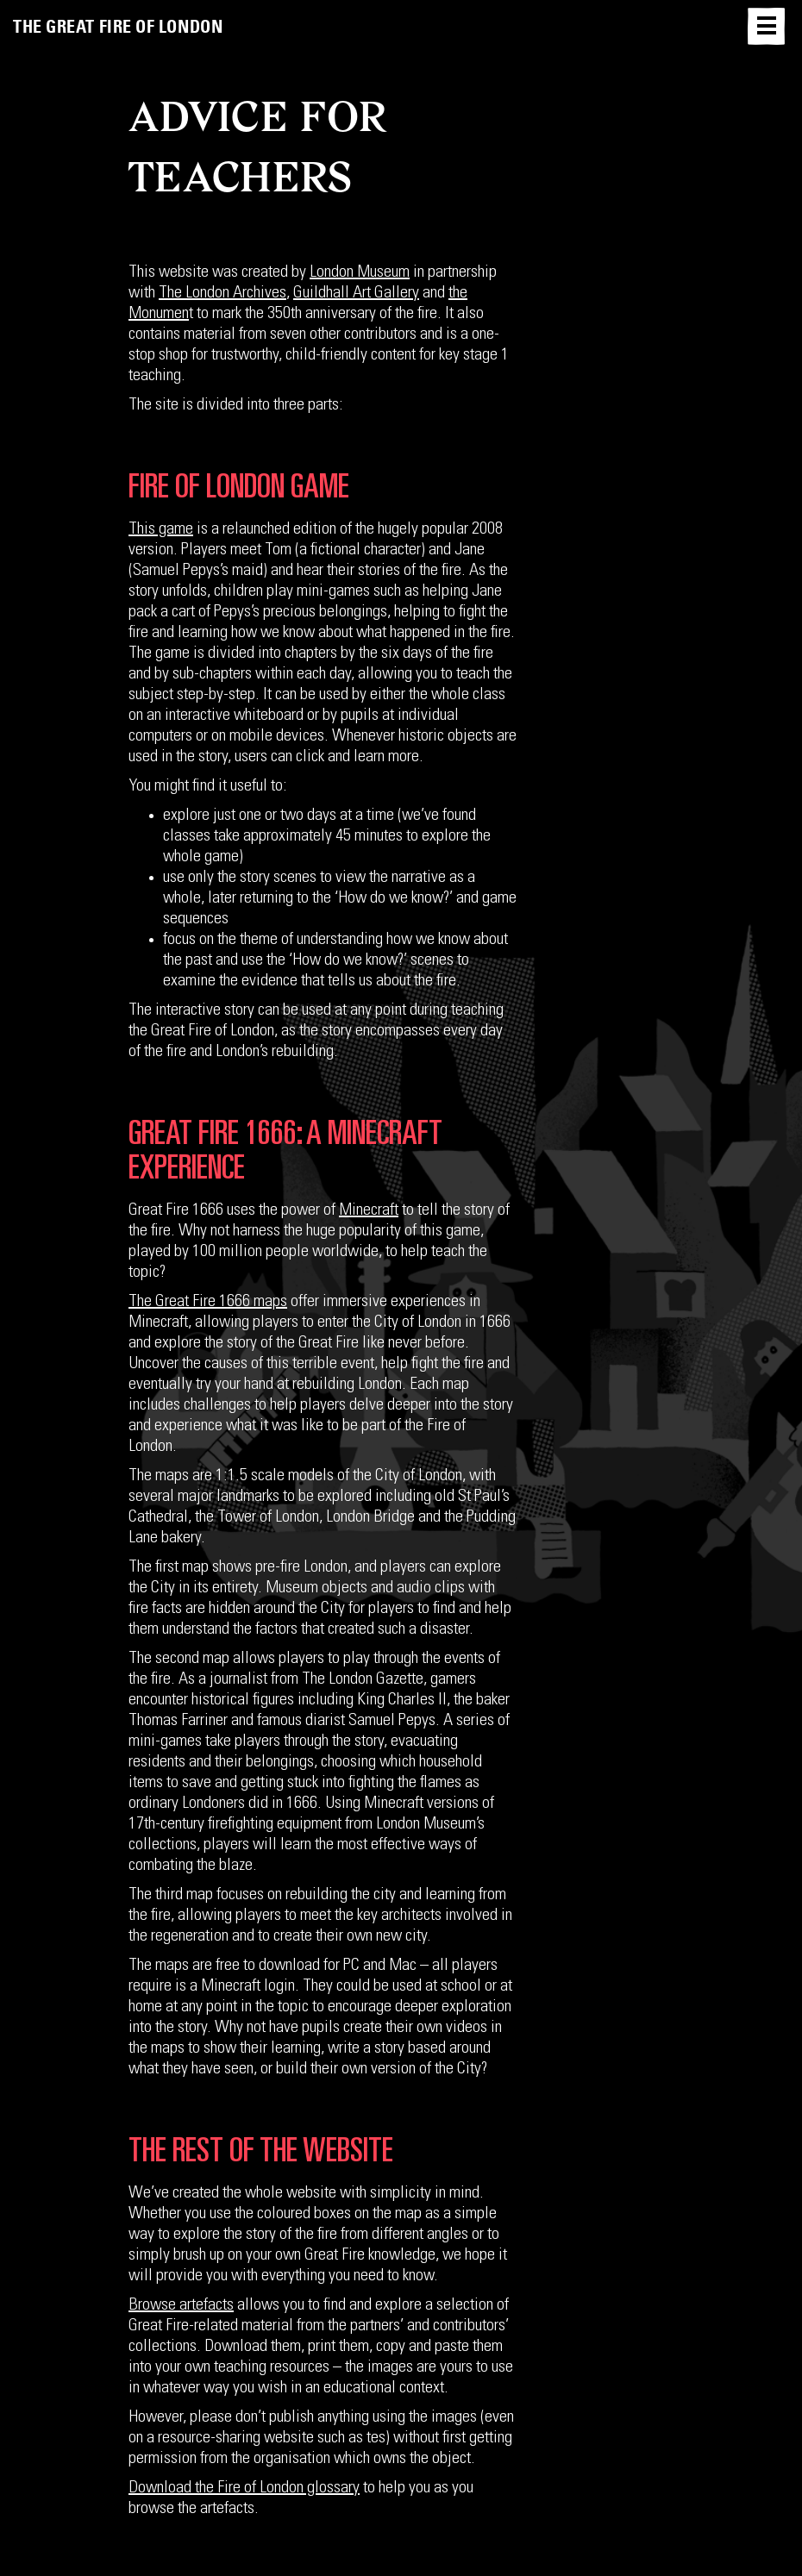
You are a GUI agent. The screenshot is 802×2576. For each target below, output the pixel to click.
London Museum (360, 273)
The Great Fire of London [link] (117, 26)
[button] (766, 26)
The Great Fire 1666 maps (207, 1302)
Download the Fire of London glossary (244, 2489)
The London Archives (222, 294)
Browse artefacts (181, 2306)
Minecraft (368, 1211)
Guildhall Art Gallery (356, 294)
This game (160, 530)
